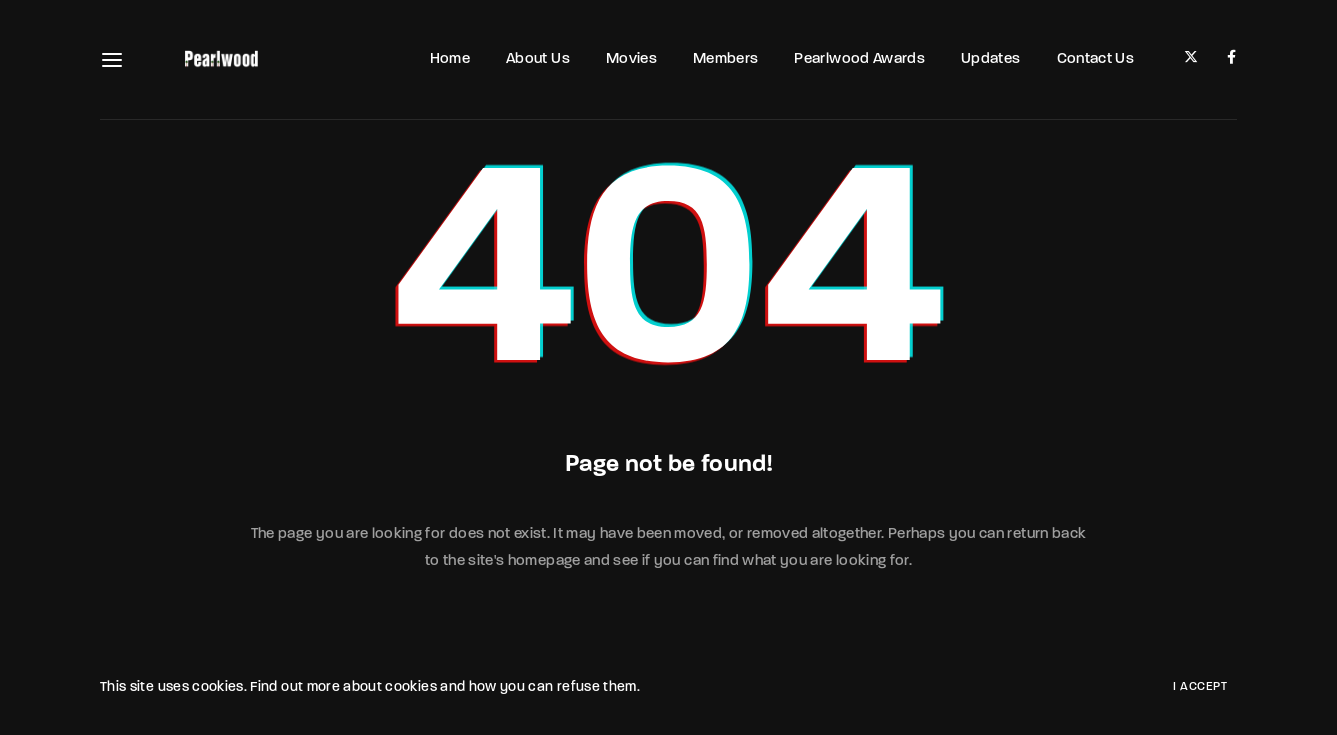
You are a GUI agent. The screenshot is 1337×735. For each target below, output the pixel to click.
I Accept (1200, 687)
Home (450, 59)
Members (725, 59)
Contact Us (1096, 59)
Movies (631, 59)
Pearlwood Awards (859, 59)
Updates (990, 59)
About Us (538, 59)
